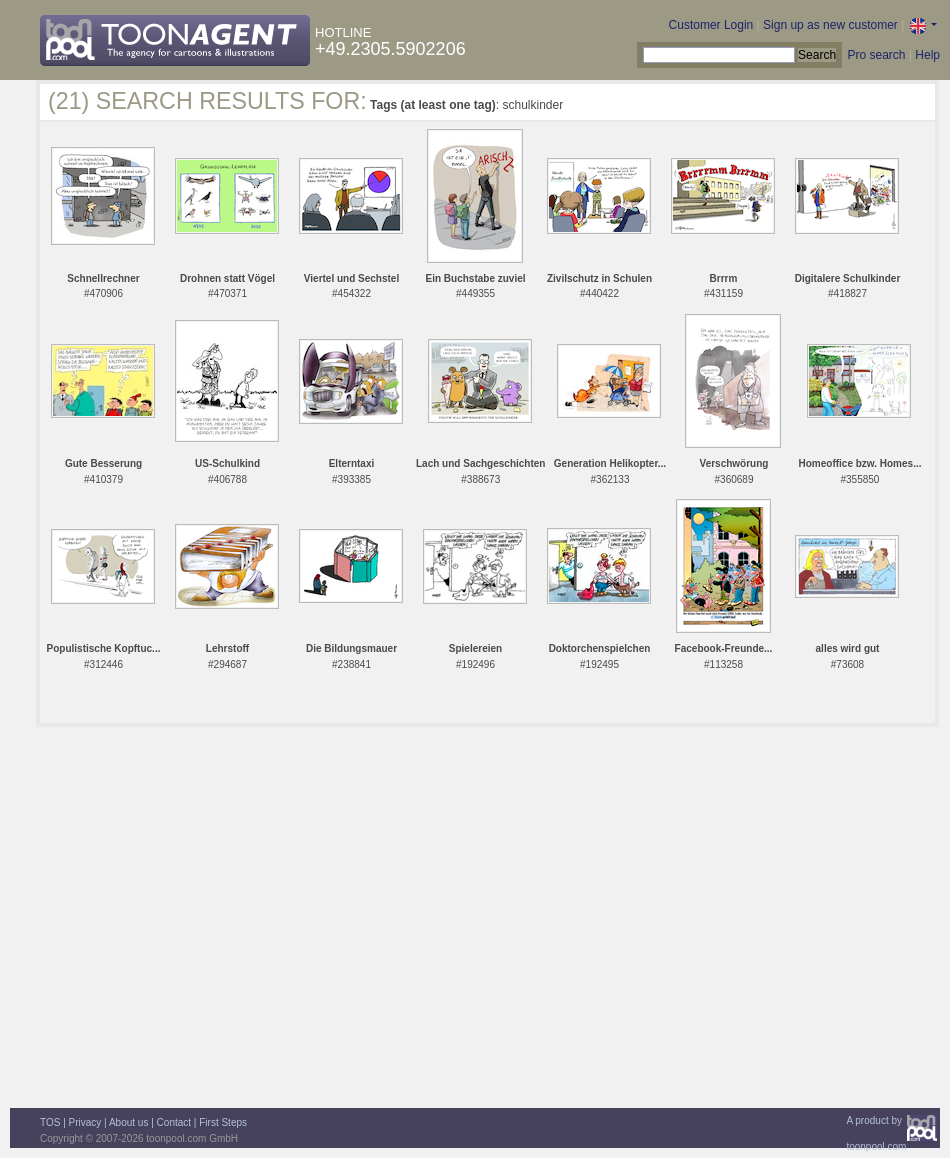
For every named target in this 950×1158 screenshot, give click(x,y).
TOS (50, 1122)
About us (128, 1122)
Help (927, 55)
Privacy (85, 1122)
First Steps (223, 1122)
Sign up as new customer (830, 25)
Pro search (876, 55)
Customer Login (711, 25)
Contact (174, 1122)
